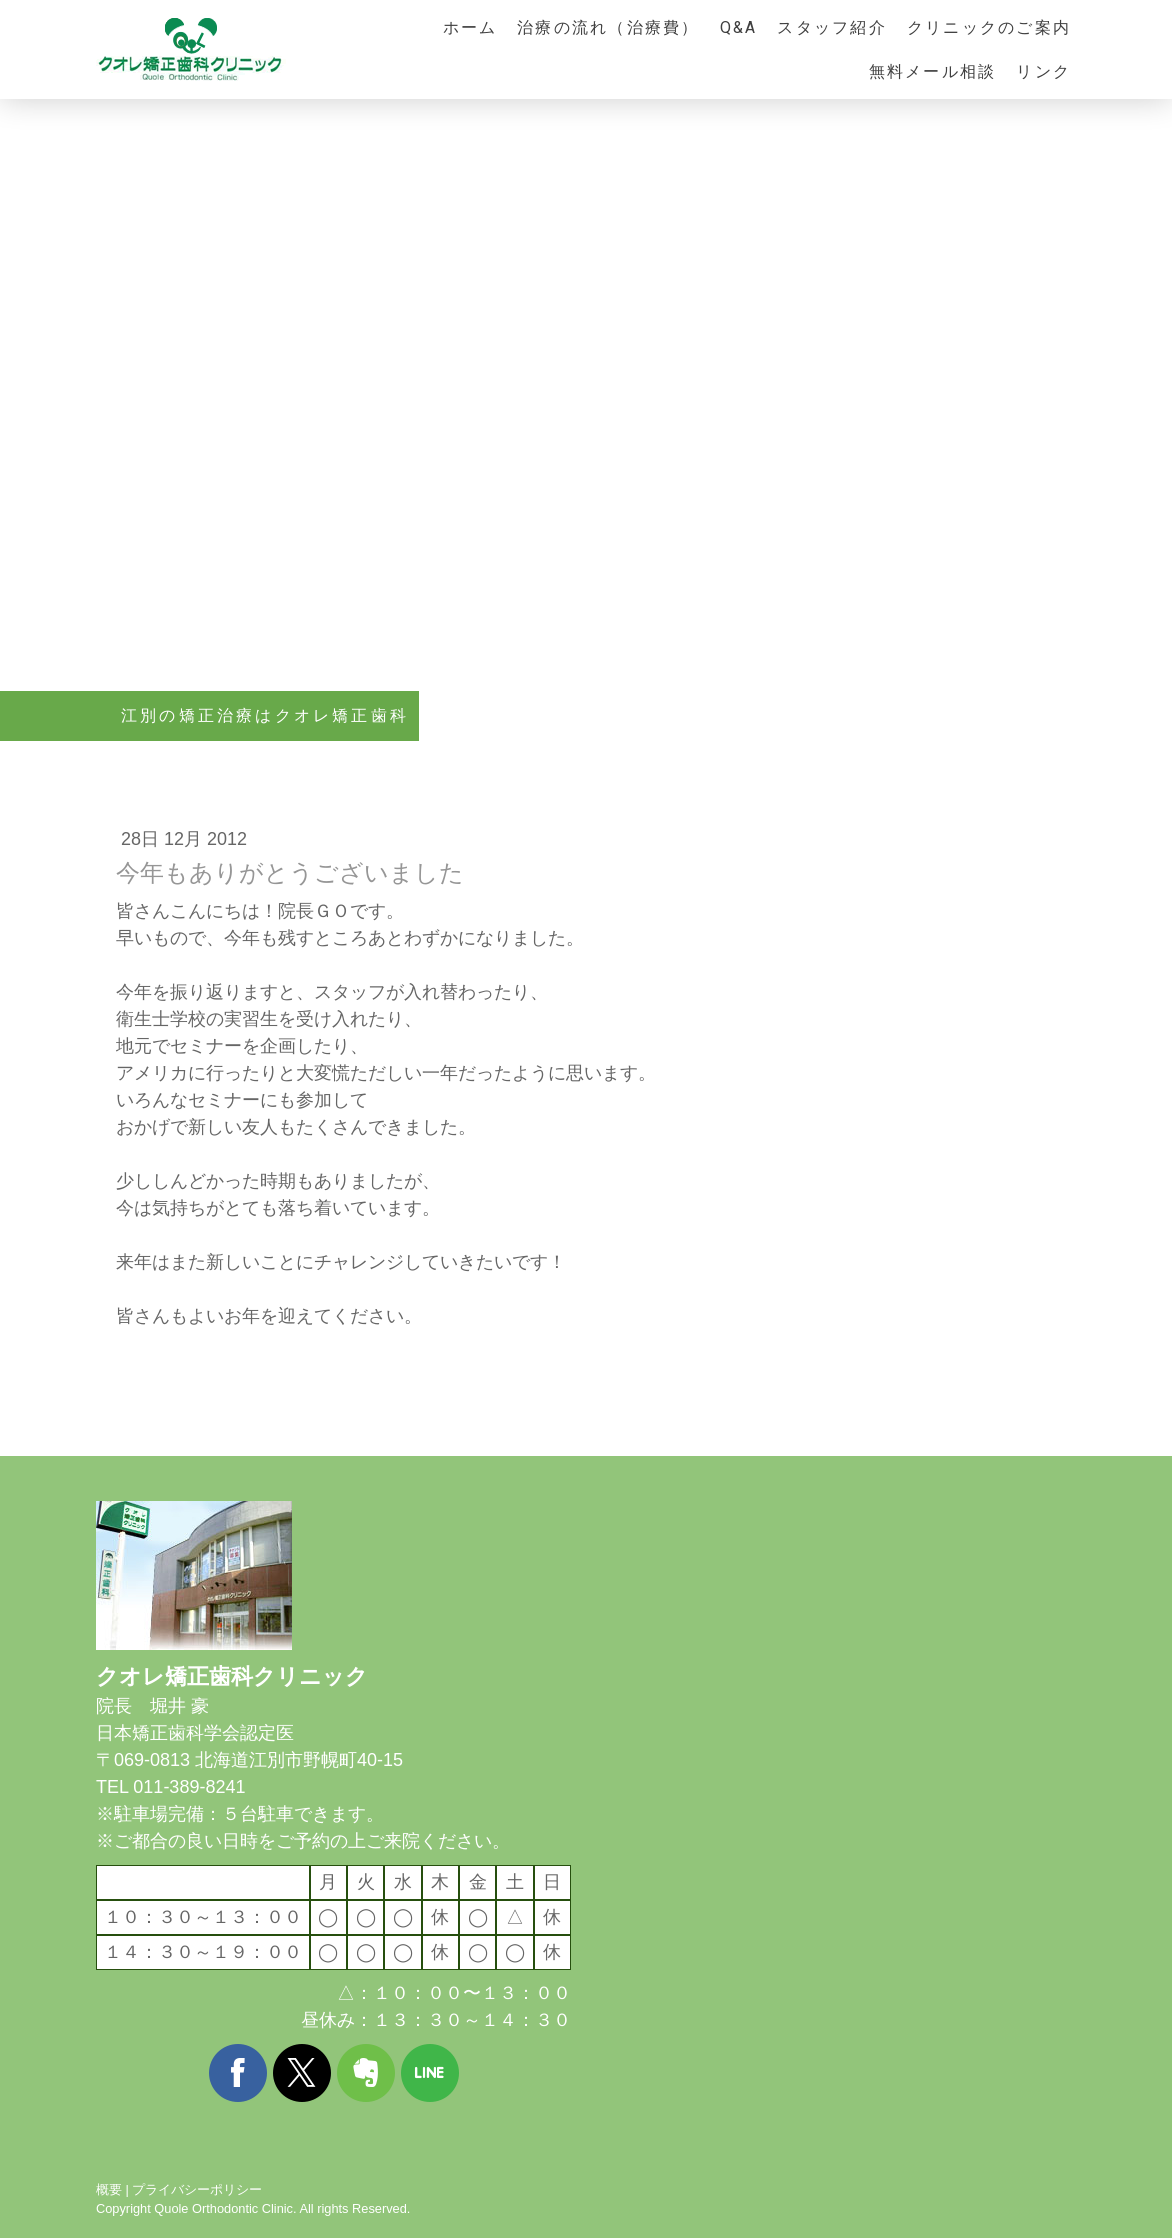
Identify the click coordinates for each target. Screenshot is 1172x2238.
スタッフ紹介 (831, 27)
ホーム (470, 27)
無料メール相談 (933, 71)
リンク (1043, 71)
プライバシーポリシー (197, 2189)
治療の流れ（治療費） (608, 27)
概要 (109, 2189)
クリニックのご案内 (989, 27)
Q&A (739, 27)
